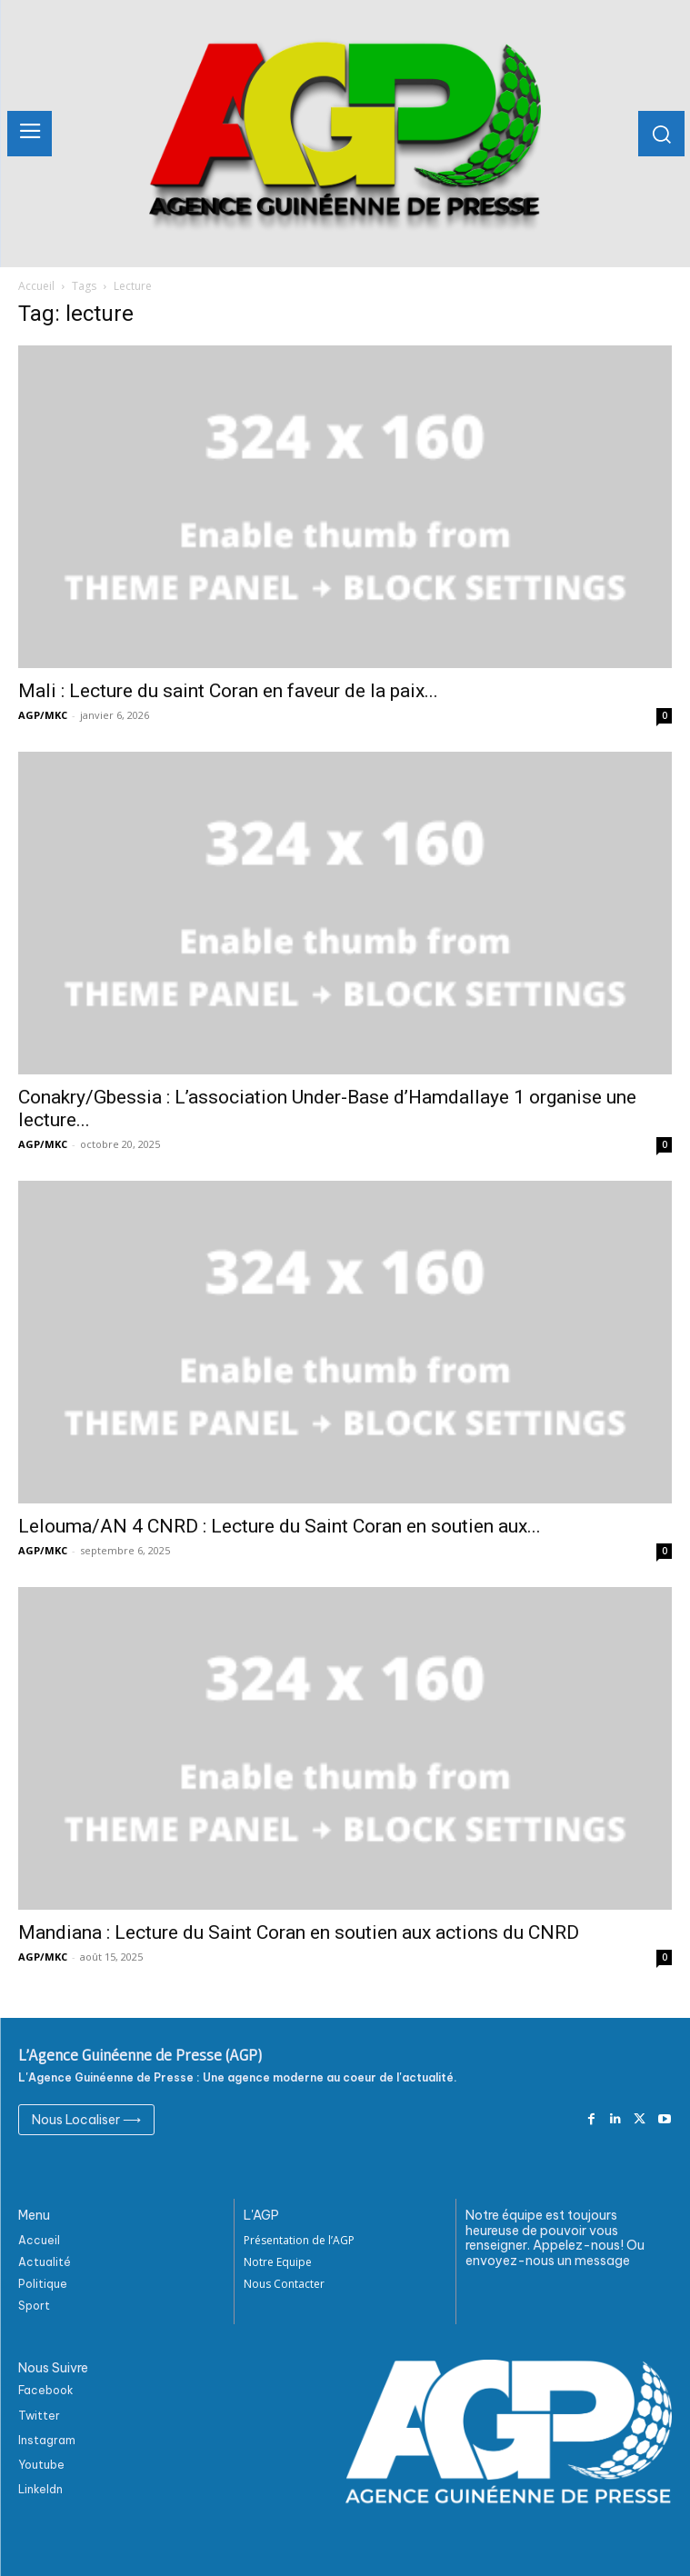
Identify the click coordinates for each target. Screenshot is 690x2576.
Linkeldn (40, 2489)
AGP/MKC (42, 715)
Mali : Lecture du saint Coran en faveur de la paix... (228, 691)
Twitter (39, 2415)
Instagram (46, 2440)
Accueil (36, 286)
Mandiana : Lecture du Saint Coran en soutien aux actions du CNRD (301, 1932)
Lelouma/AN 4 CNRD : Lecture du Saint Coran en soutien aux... (279, 1526)
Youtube (41, 2464)
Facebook (46, 2390)
